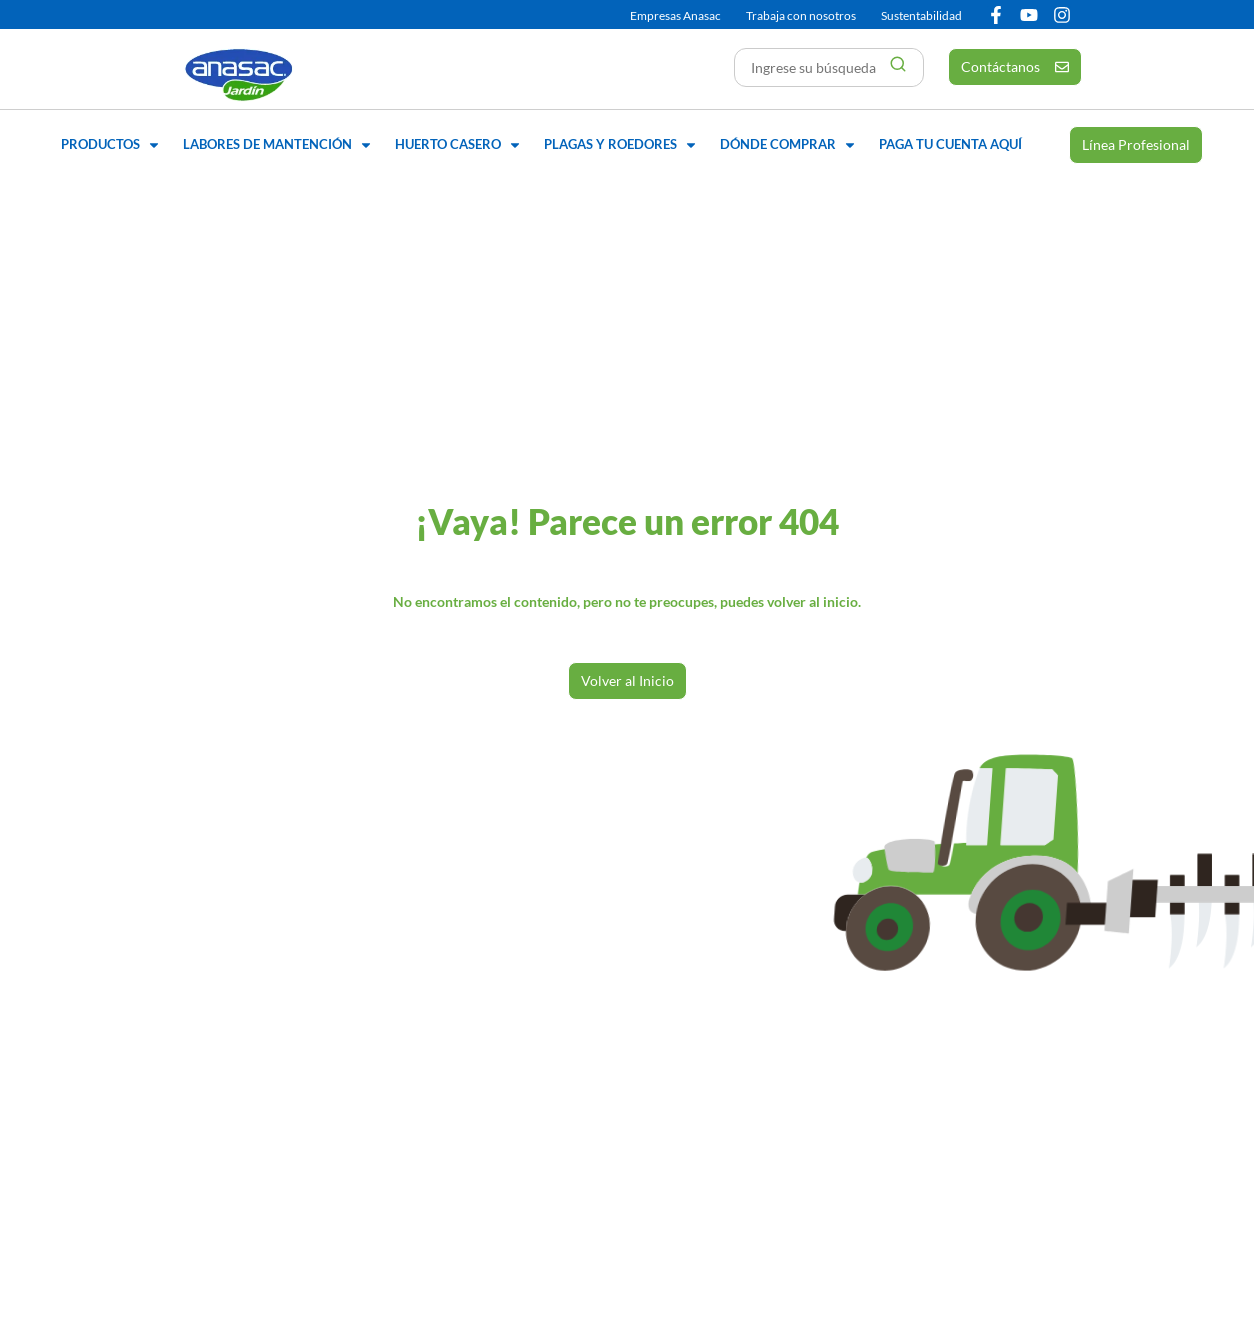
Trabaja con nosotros (801, 15)
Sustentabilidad (921, 15)
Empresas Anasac (675, 15)
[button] (112, 145)
